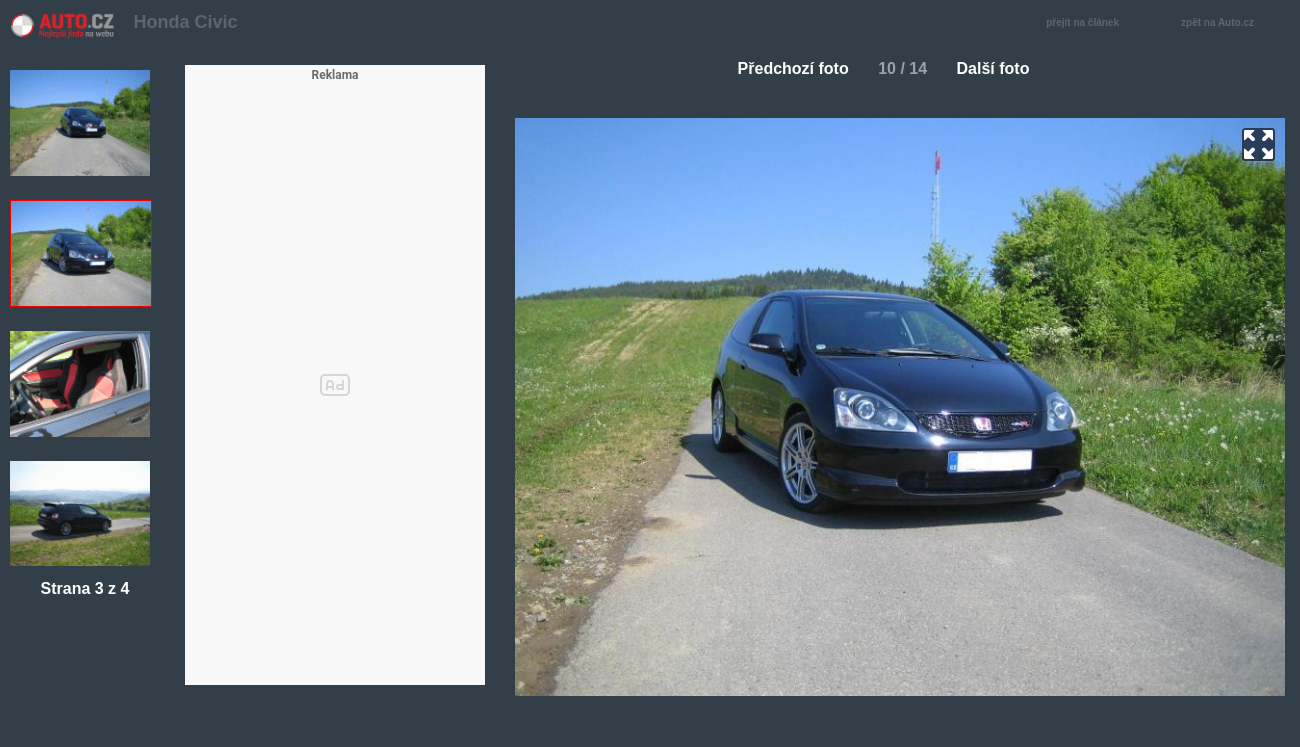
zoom (1258, 144)
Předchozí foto (785, 68)
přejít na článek (1088, 23)
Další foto (1001, 68)
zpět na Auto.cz (1228, 23)
